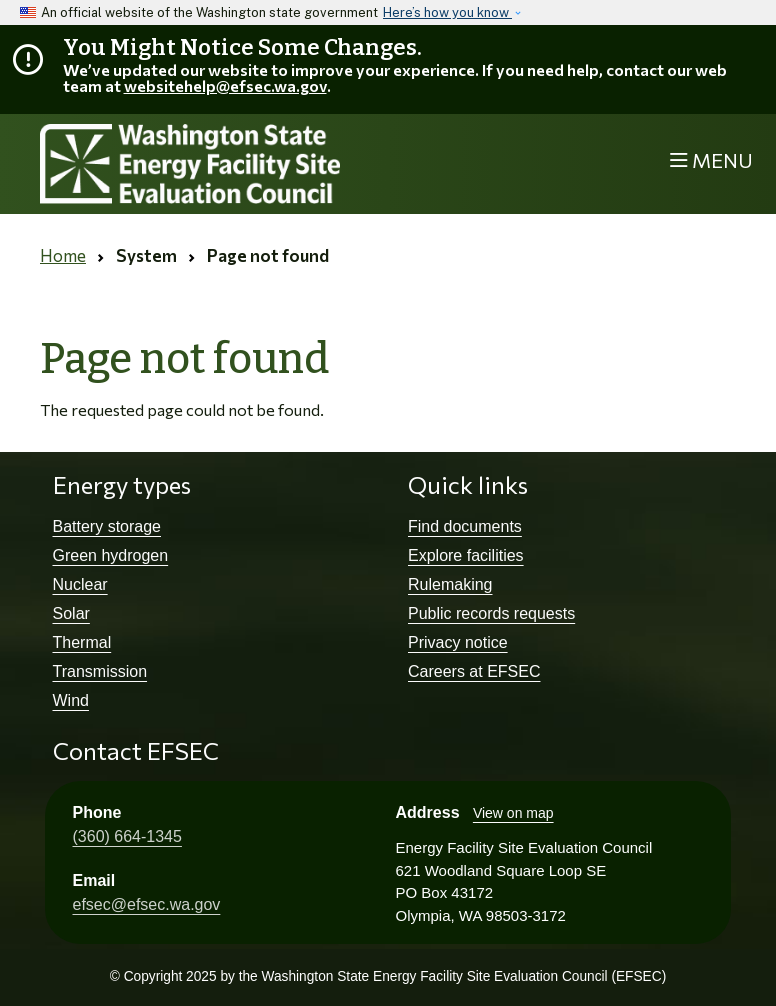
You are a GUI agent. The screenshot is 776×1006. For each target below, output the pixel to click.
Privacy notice (458, 642)
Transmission (100, 671)
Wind (71, 700)
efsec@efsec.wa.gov (147, 904)
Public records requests (491, 613)
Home (63, 255)
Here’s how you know (447, 12)
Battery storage (107, 526)
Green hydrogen (111, 555)
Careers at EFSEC (474, 671)
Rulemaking (450, 584)
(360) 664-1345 (127, 836)
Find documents (465, 526)
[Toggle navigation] (711, 161)
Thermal (82, 642)
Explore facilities (466, 555)
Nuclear (80, 584)
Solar (71, 613)
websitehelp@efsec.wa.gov (225, 85)
